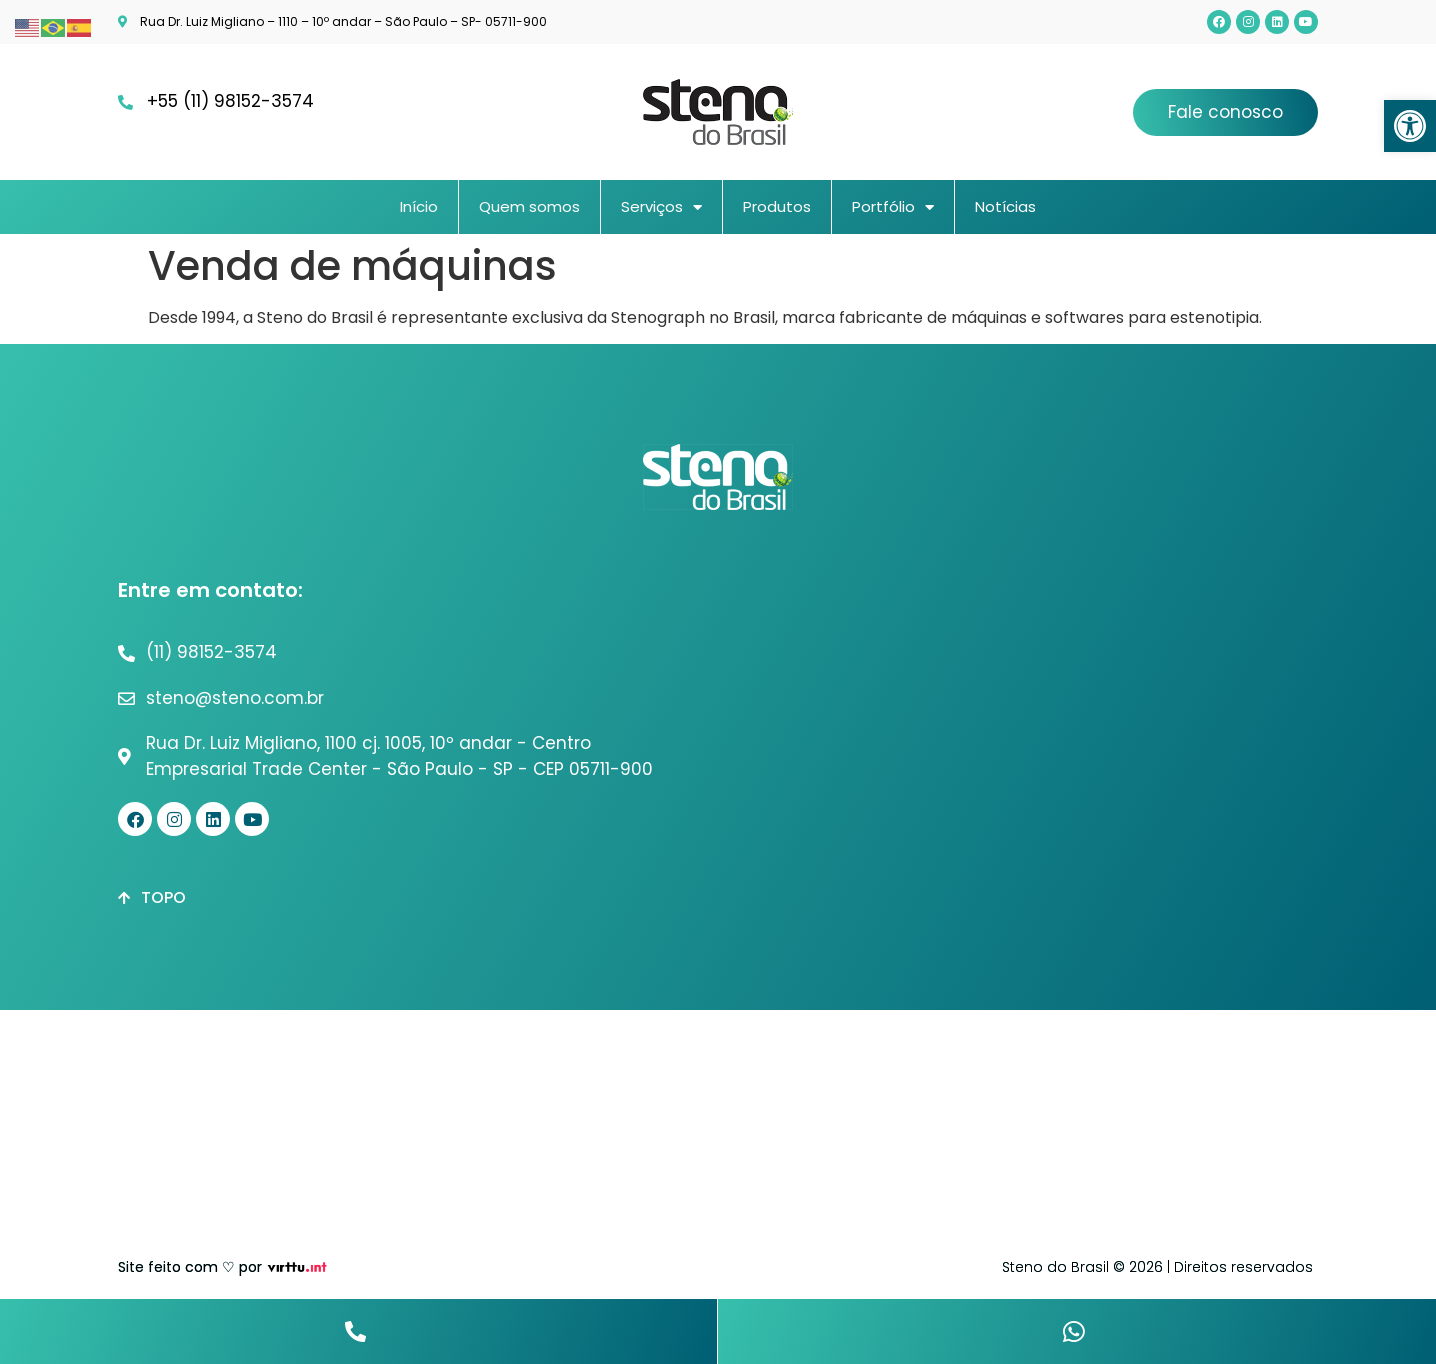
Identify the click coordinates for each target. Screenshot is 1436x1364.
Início (419, 206)
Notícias (1005, 206)
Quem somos (529, 206)
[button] (1410, 126)
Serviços (661, 207)
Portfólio (893, 207)
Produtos (777, 206)
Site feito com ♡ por (190, 1267)
